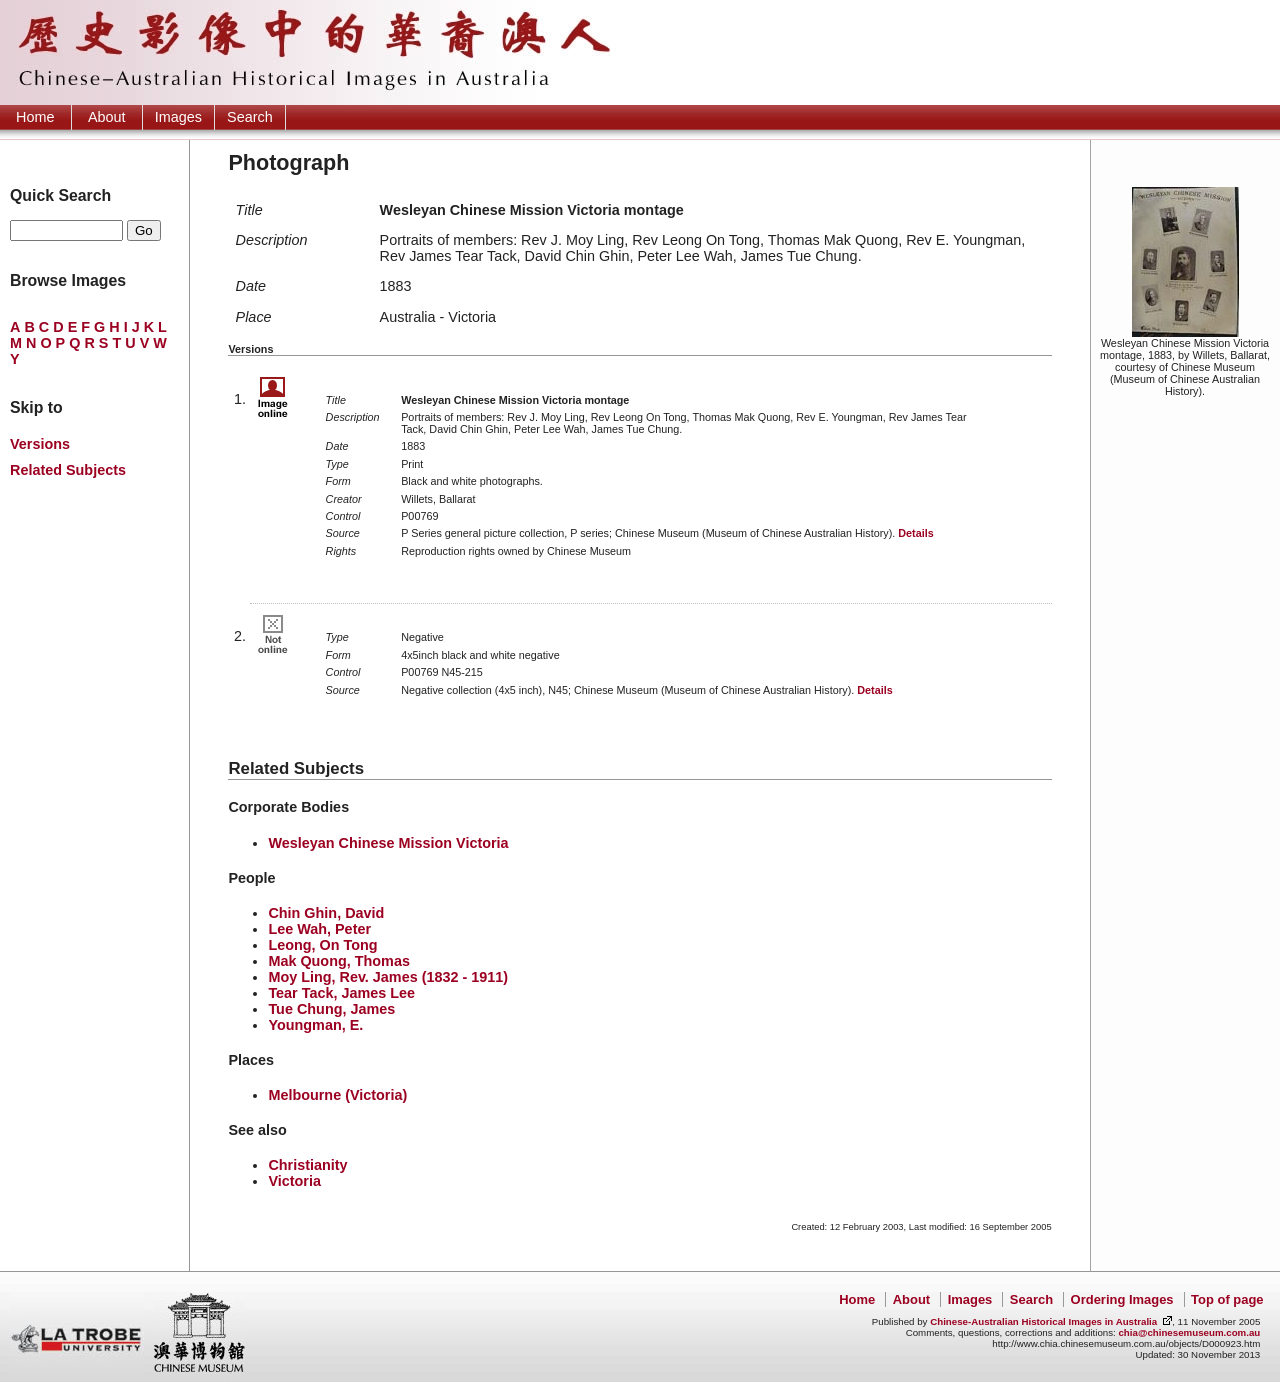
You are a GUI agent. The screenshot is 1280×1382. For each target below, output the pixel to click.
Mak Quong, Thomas (339, 961)
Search (250, 117)
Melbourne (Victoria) (337, 1095)
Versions (40, 444)
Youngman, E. (315, 1025)
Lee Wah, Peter (319, 929)
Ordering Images (1122, 1299)
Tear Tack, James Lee (341, 993)
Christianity (307, 1165)
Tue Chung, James (331, 1009)
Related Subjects (68, 470)
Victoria (294, 1181)
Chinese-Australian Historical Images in (1043, 1321)
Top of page (1227, 1299)
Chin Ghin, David (326, 913)
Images (178, 117)
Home (35, 117)
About (107, 117)
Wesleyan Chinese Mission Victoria (388, 843)
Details (915, 533)
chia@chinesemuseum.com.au (1189, 1332)
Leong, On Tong (322, 945)
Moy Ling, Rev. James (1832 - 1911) (388, 977)
